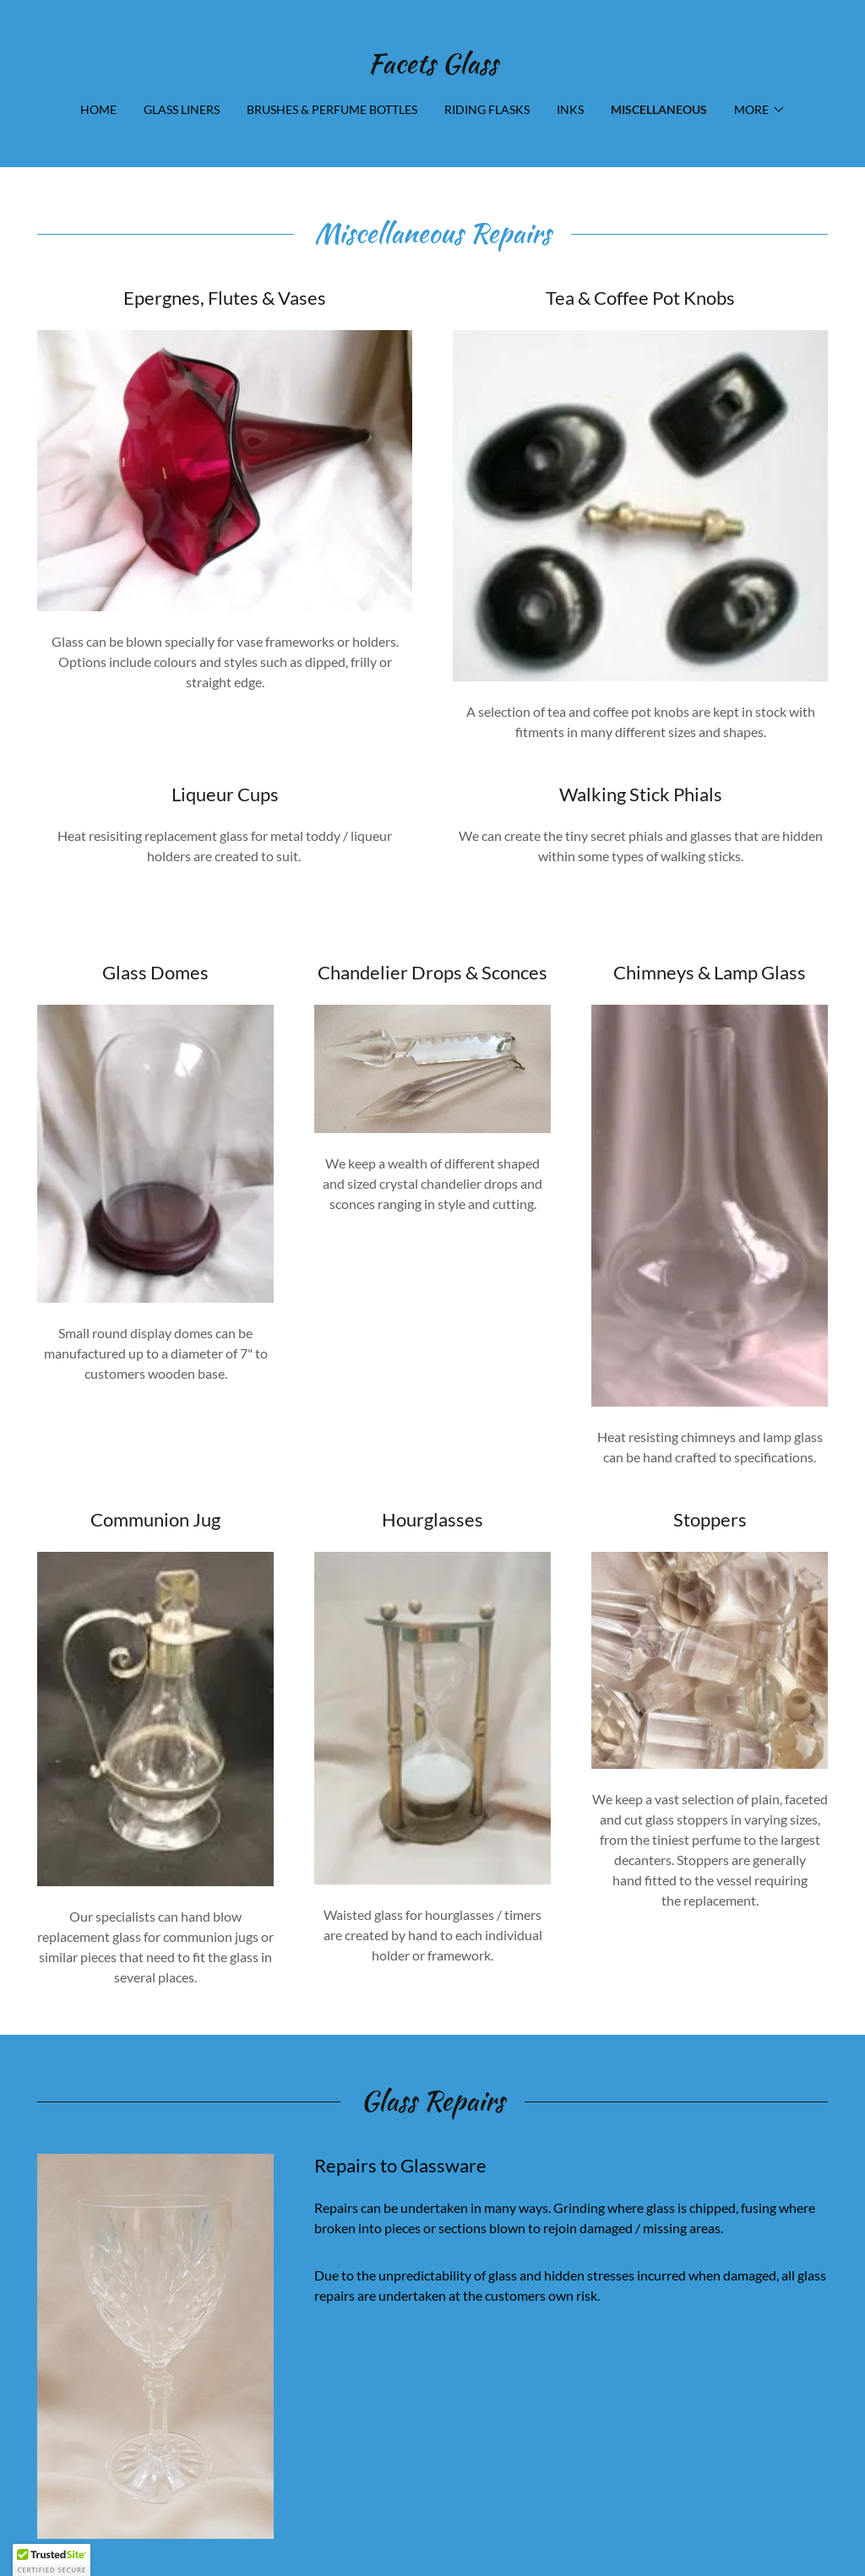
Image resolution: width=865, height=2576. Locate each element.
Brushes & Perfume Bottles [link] (332, 109)
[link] (432, 67)
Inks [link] (570, 109)
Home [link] (98, 109)
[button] (760, 110)
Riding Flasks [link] (487, 109)
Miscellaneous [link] (659, 109)
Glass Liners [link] (182, 109)
